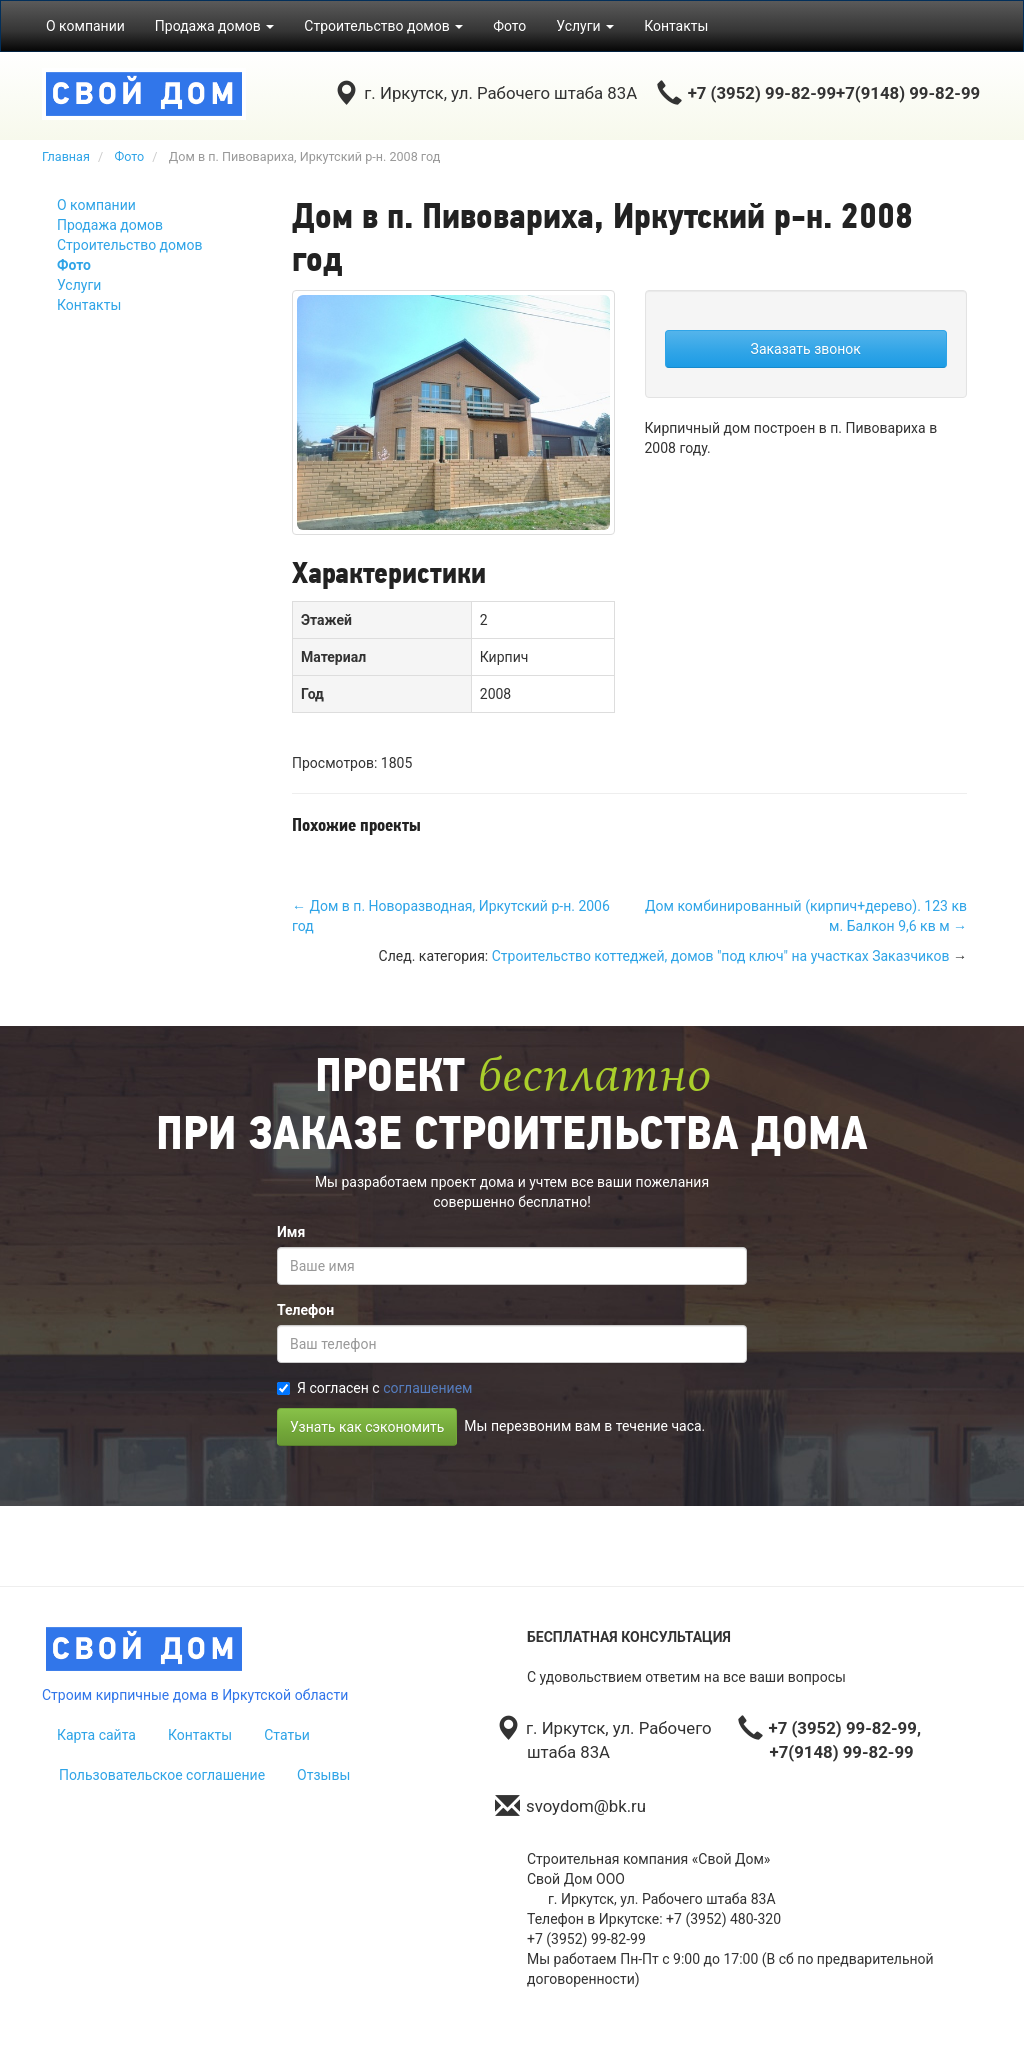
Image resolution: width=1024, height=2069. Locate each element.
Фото (509, 26)
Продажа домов (110, 225)
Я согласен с (374, 1388)
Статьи (287, 1735)
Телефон (305, 1310)
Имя (291, 1232)
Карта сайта (96, 1735)
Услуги (79, 285)
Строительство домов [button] (383, 26)
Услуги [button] (585, 26)
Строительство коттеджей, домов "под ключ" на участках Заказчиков (721, 956)
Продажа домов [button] (215, 26)
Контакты (676, 26)
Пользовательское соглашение (162, 1775)
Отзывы (323, 1775)
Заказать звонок (806, 349)
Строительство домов (129, 245)
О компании (85, 26)
